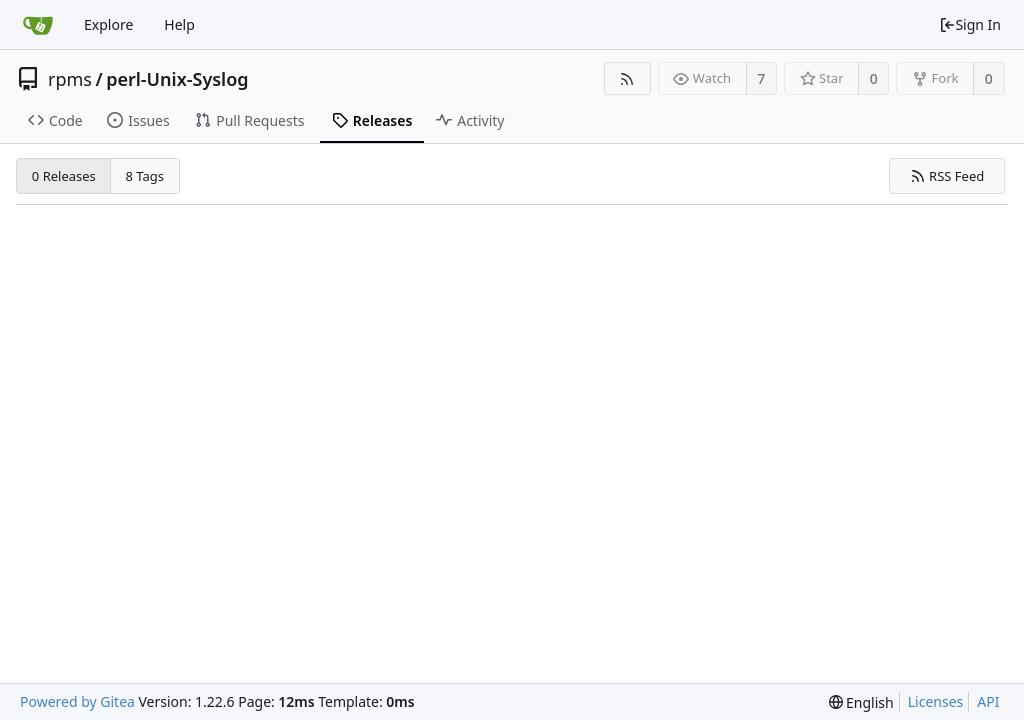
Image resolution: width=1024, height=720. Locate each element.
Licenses (936, 701)
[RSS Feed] (627, 78)
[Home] (38, 25)
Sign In (970, 24)
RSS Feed (947, 176)
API (988, 701)
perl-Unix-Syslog (177, 79)
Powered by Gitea (77, 701)
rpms (70, 79)
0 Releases (64, 176)
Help (179, 24)
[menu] (861, 702)
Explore (108, 24)
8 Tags (145, 176)
